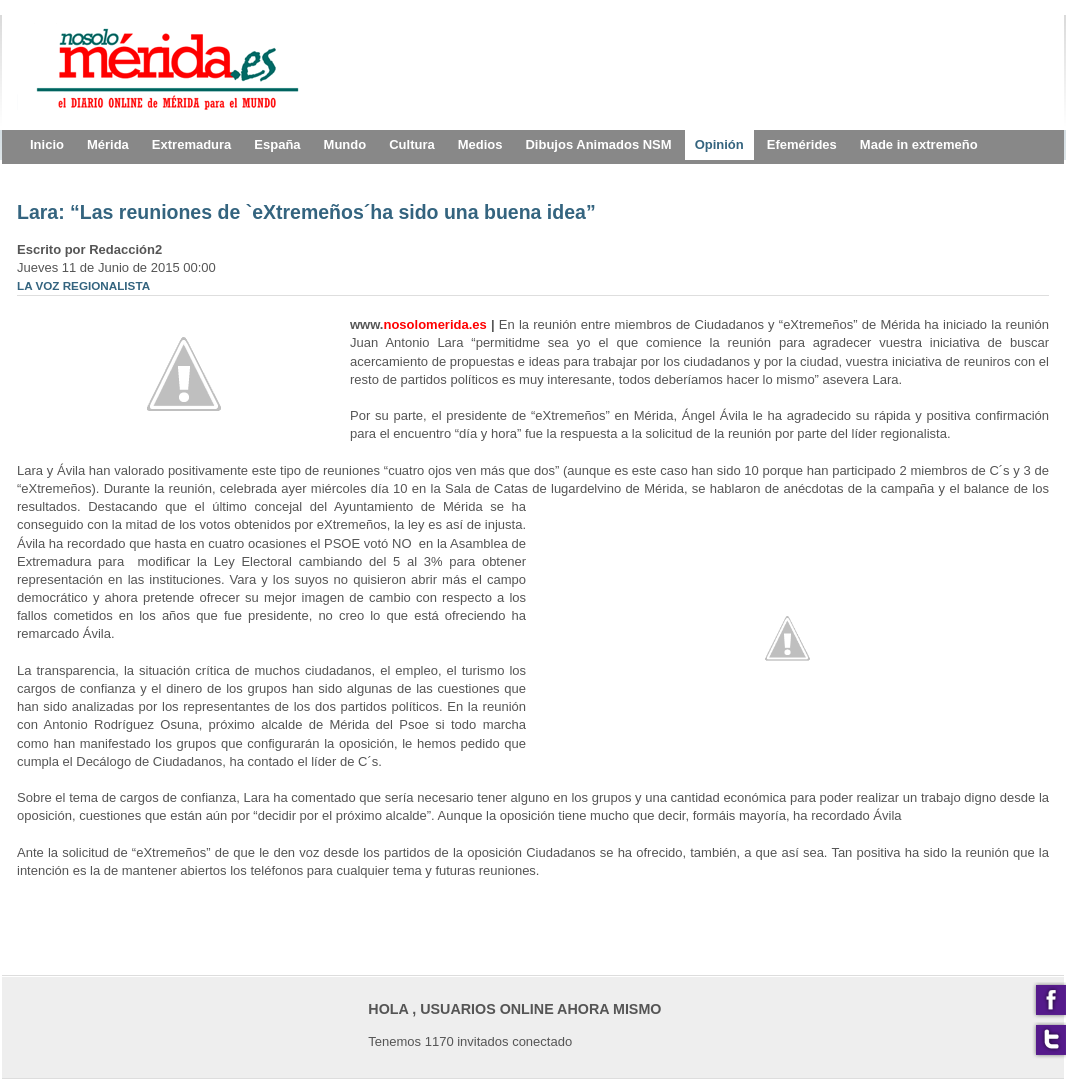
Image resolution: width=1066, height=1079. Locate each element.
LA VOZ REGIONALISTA (83, 285)
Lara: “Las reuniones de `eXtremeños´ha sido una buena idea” (306, 212)
